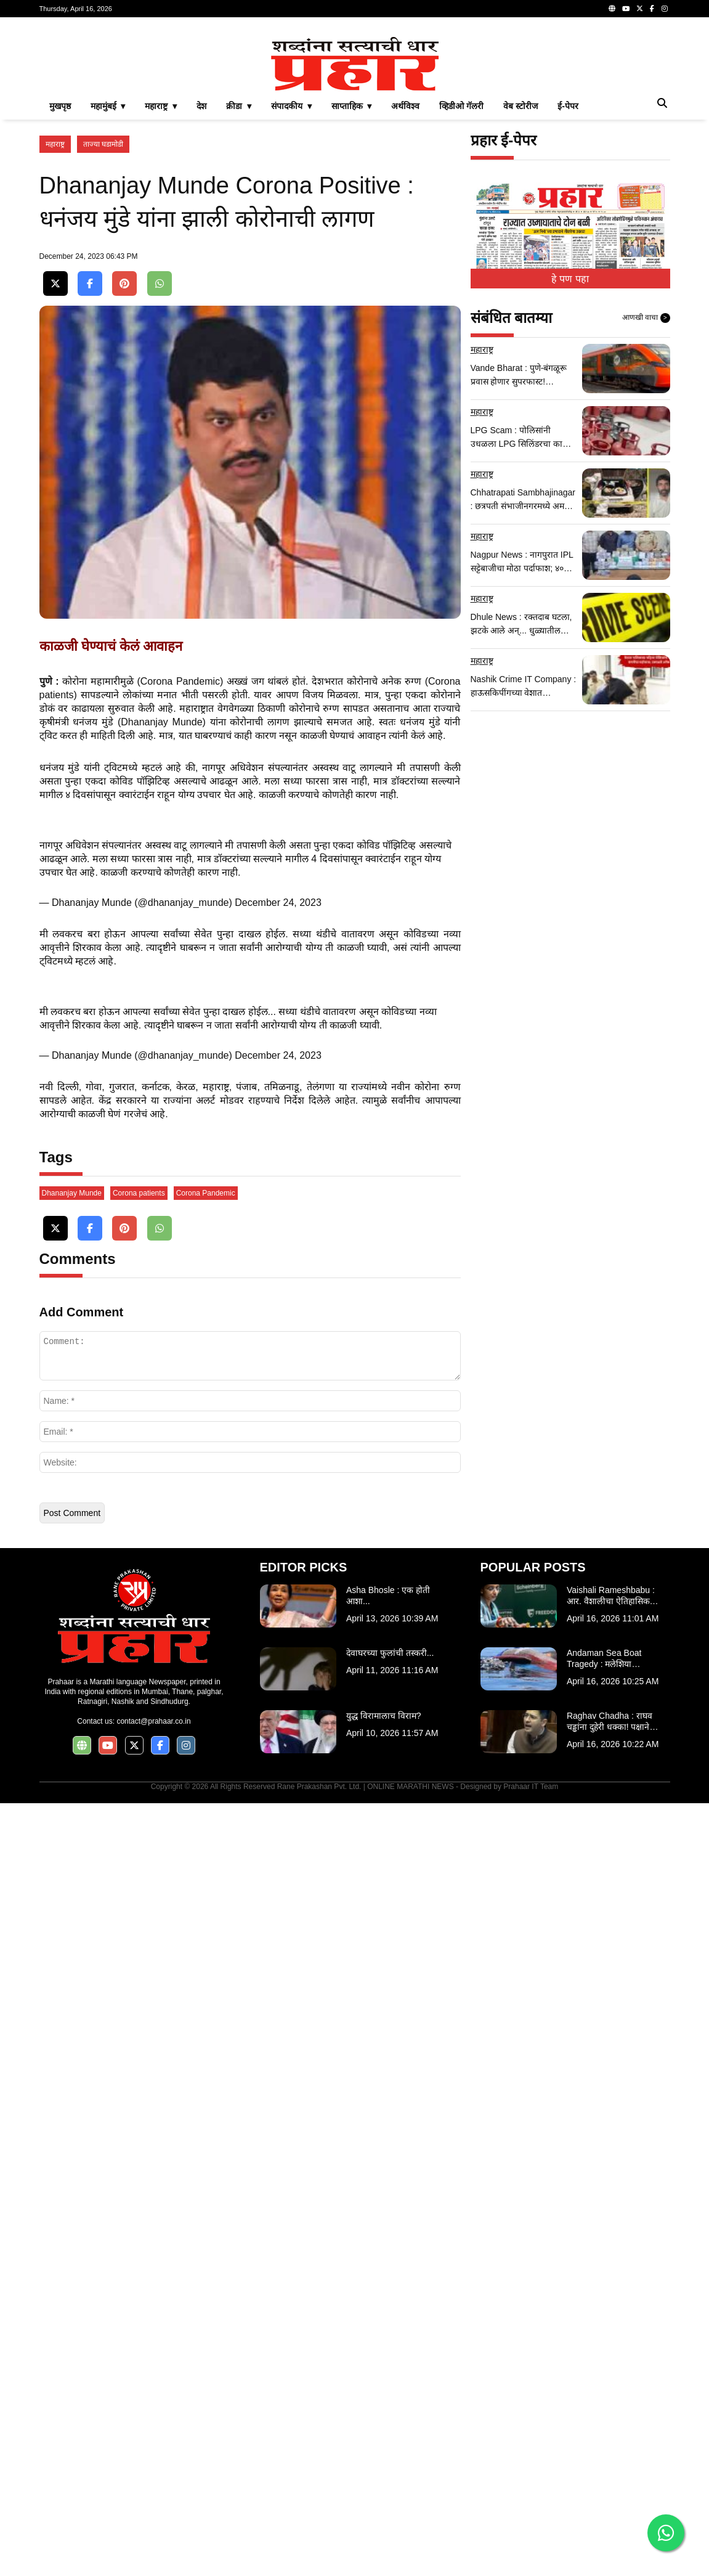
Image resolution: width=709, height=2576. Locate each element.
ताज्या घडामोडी (103, 144)
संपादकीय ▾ (291, 106)
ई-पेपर (567, 106)
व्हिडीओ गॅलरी (461, 106)
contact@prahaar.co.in (153, 1721)
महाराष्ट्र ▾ (161, 106)
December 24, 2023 (278, 902)
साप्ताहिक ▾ (351, 106)
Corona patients (139, 1193)
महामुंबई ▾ (108, 106)
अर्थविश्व (405, 106)
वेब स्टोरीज (520, 106)
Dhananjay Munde (72, 1193)
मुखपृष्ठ (60, 106)
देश (201, 106)
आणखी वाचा (646, 318)
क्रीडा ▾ (238, 106)
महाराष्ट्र (55, 144)
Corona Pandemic (205, 1193)
